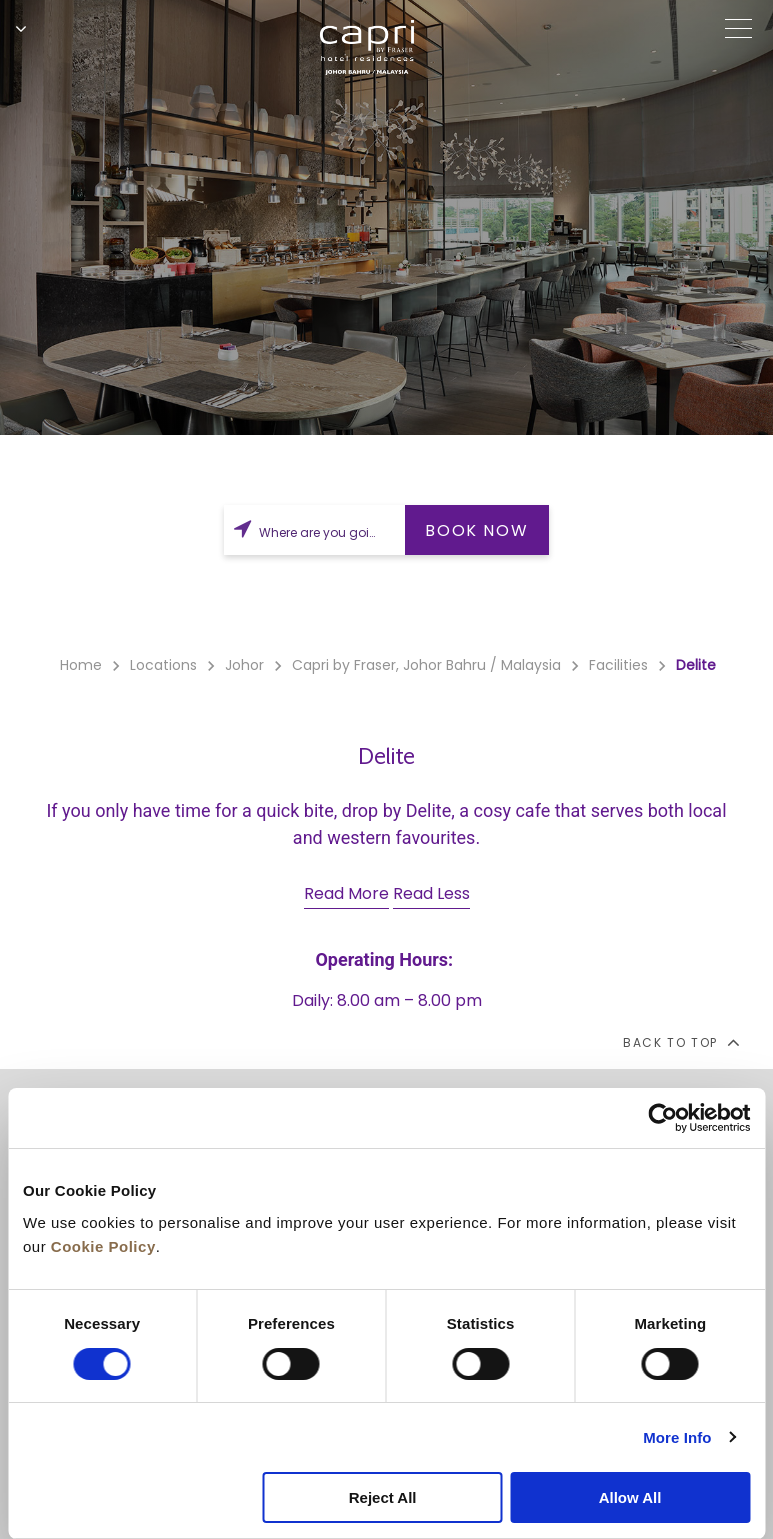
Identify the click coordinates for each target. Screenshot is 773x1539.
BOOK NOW (476, 530)
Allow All (630, 1497)
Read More (346, 893)
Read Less (431, 893)
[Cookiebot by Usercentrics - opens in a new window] (662, 1118)
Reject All (383, 1497)
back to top (680, 1042)
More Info (677, 1437)
